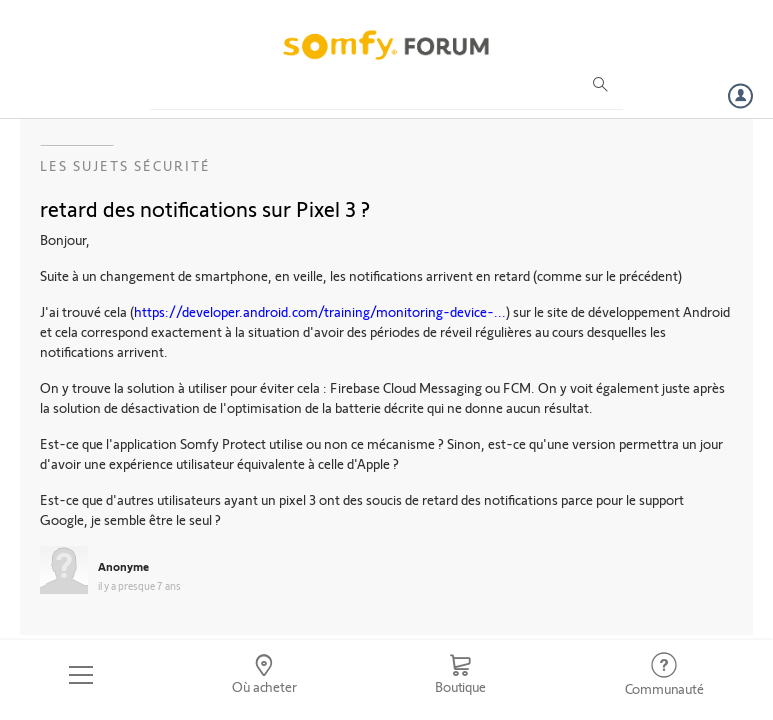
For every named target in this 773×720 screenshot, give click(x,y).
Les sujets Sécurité (125, 165)
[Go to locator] (264, 675)
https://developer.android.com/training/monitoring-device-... (320, 311)
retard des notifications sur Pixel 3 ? (205, 208)
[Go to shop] (460, 675)
